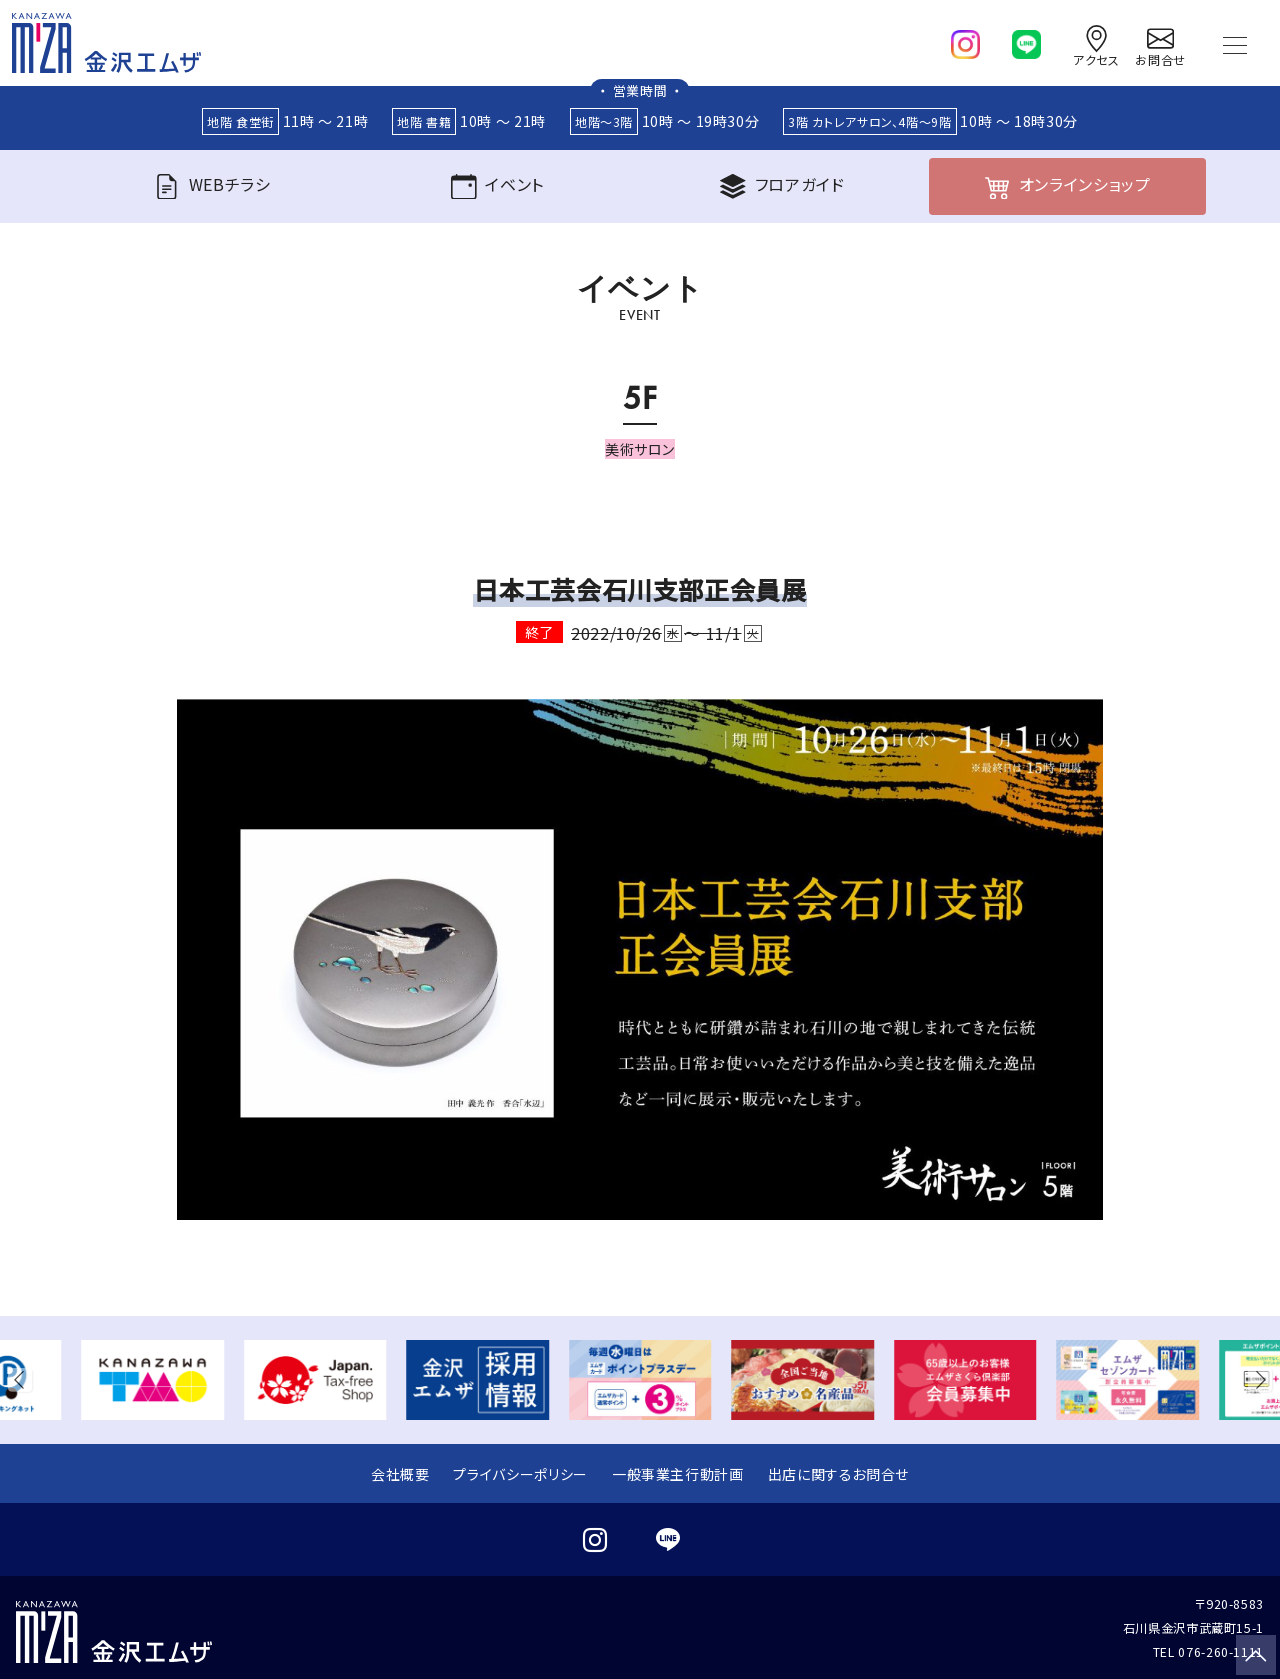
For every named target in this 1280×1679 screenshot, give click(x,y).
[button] (24, 1380)
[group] (152, 1380)
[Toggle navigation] (1235, 43)
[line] (1026, 40)
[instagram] (965, 40)
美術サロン (640, 449)
